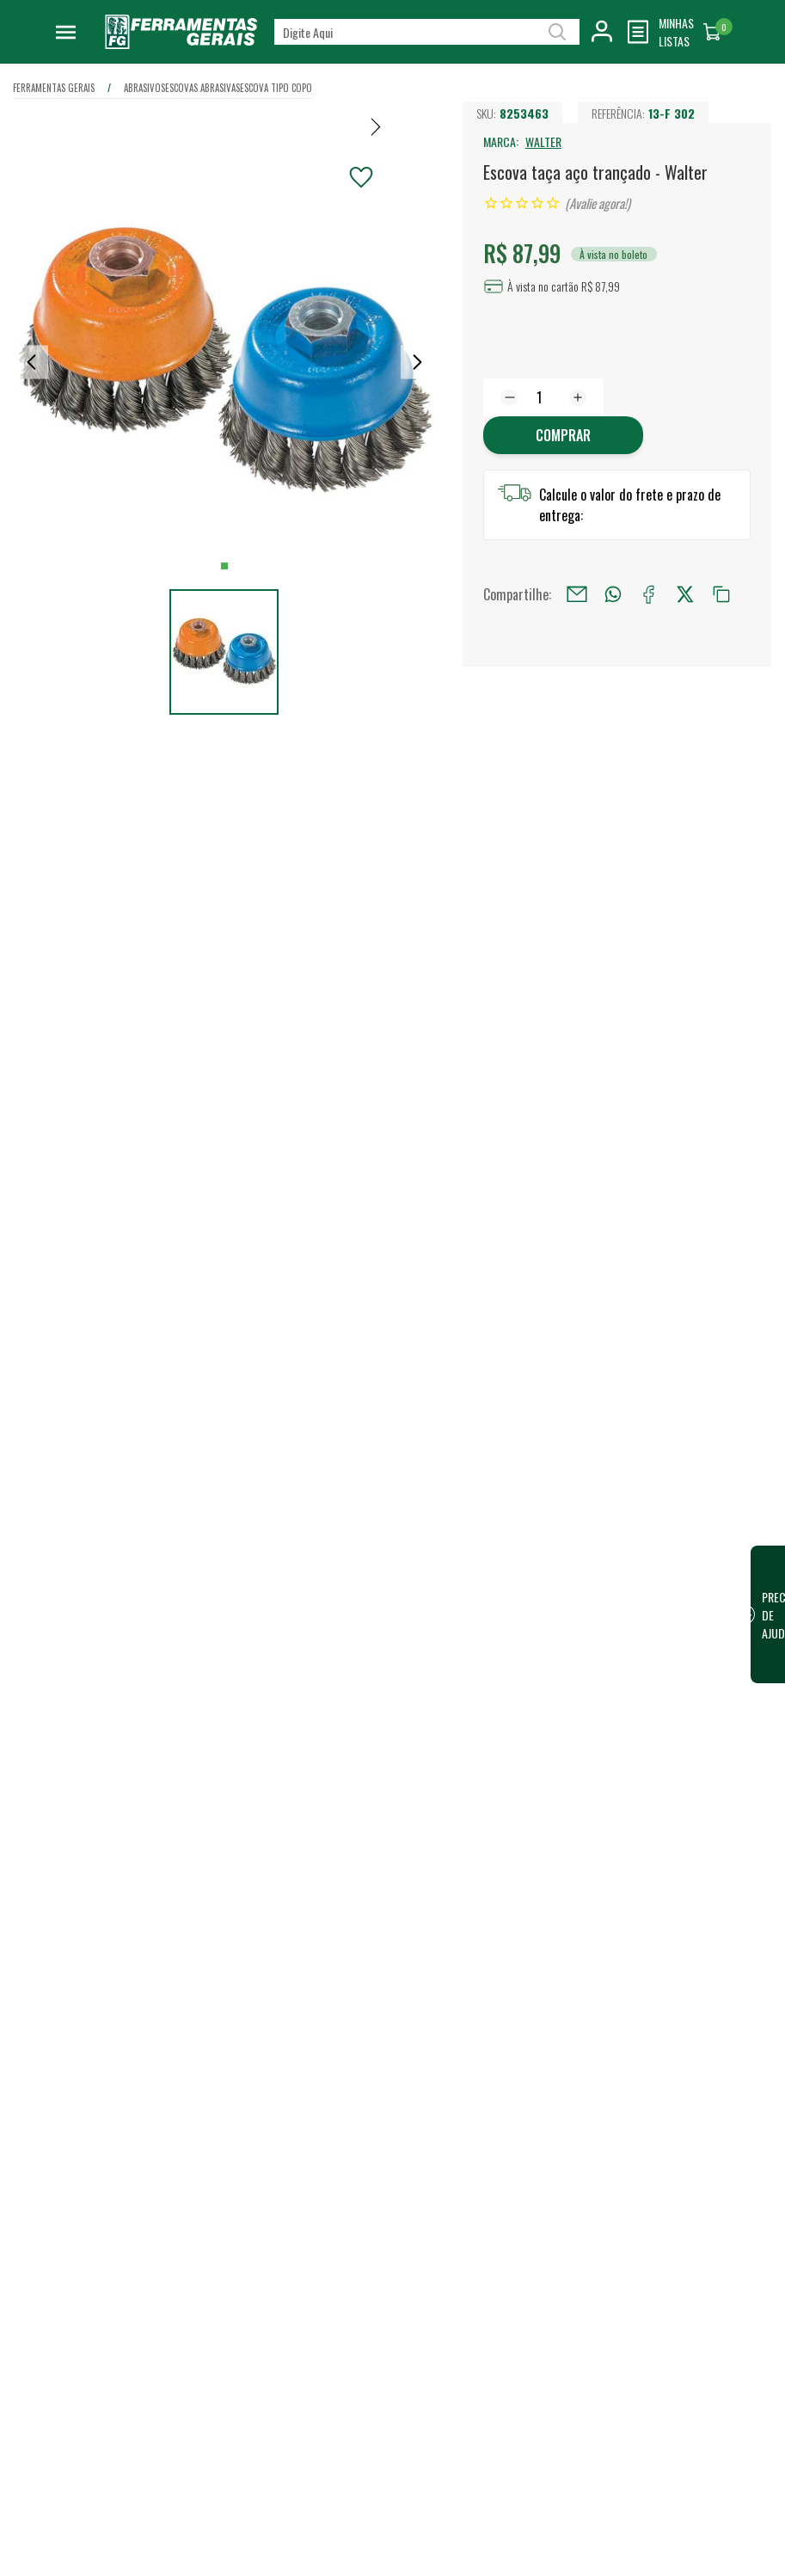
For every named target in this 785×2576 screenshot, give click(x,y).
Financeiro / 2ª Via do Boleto (686, 2114)
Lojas (479, 2078)
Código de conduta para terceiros (355, 2306)
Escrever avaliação (392, 1863)
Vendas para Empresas (523, 2133)
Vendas (484, 2105)
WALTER (543, 141)
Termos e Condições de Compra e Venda (355, 2355)
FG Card (653, 2152)
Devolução (322, 2448)
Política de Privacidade (353, 2269)
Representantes (506, 2160)
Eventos (316, 2188)
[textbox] (427, 32)
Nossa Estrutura (337, 2105)
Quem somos (330, 2078)
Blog (308, 2160)
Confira (140, 2168)
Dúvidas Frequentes (346, 2392)
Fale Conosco (330, 2420)
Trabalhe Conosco (341, 2133)
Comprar (563, 435)
